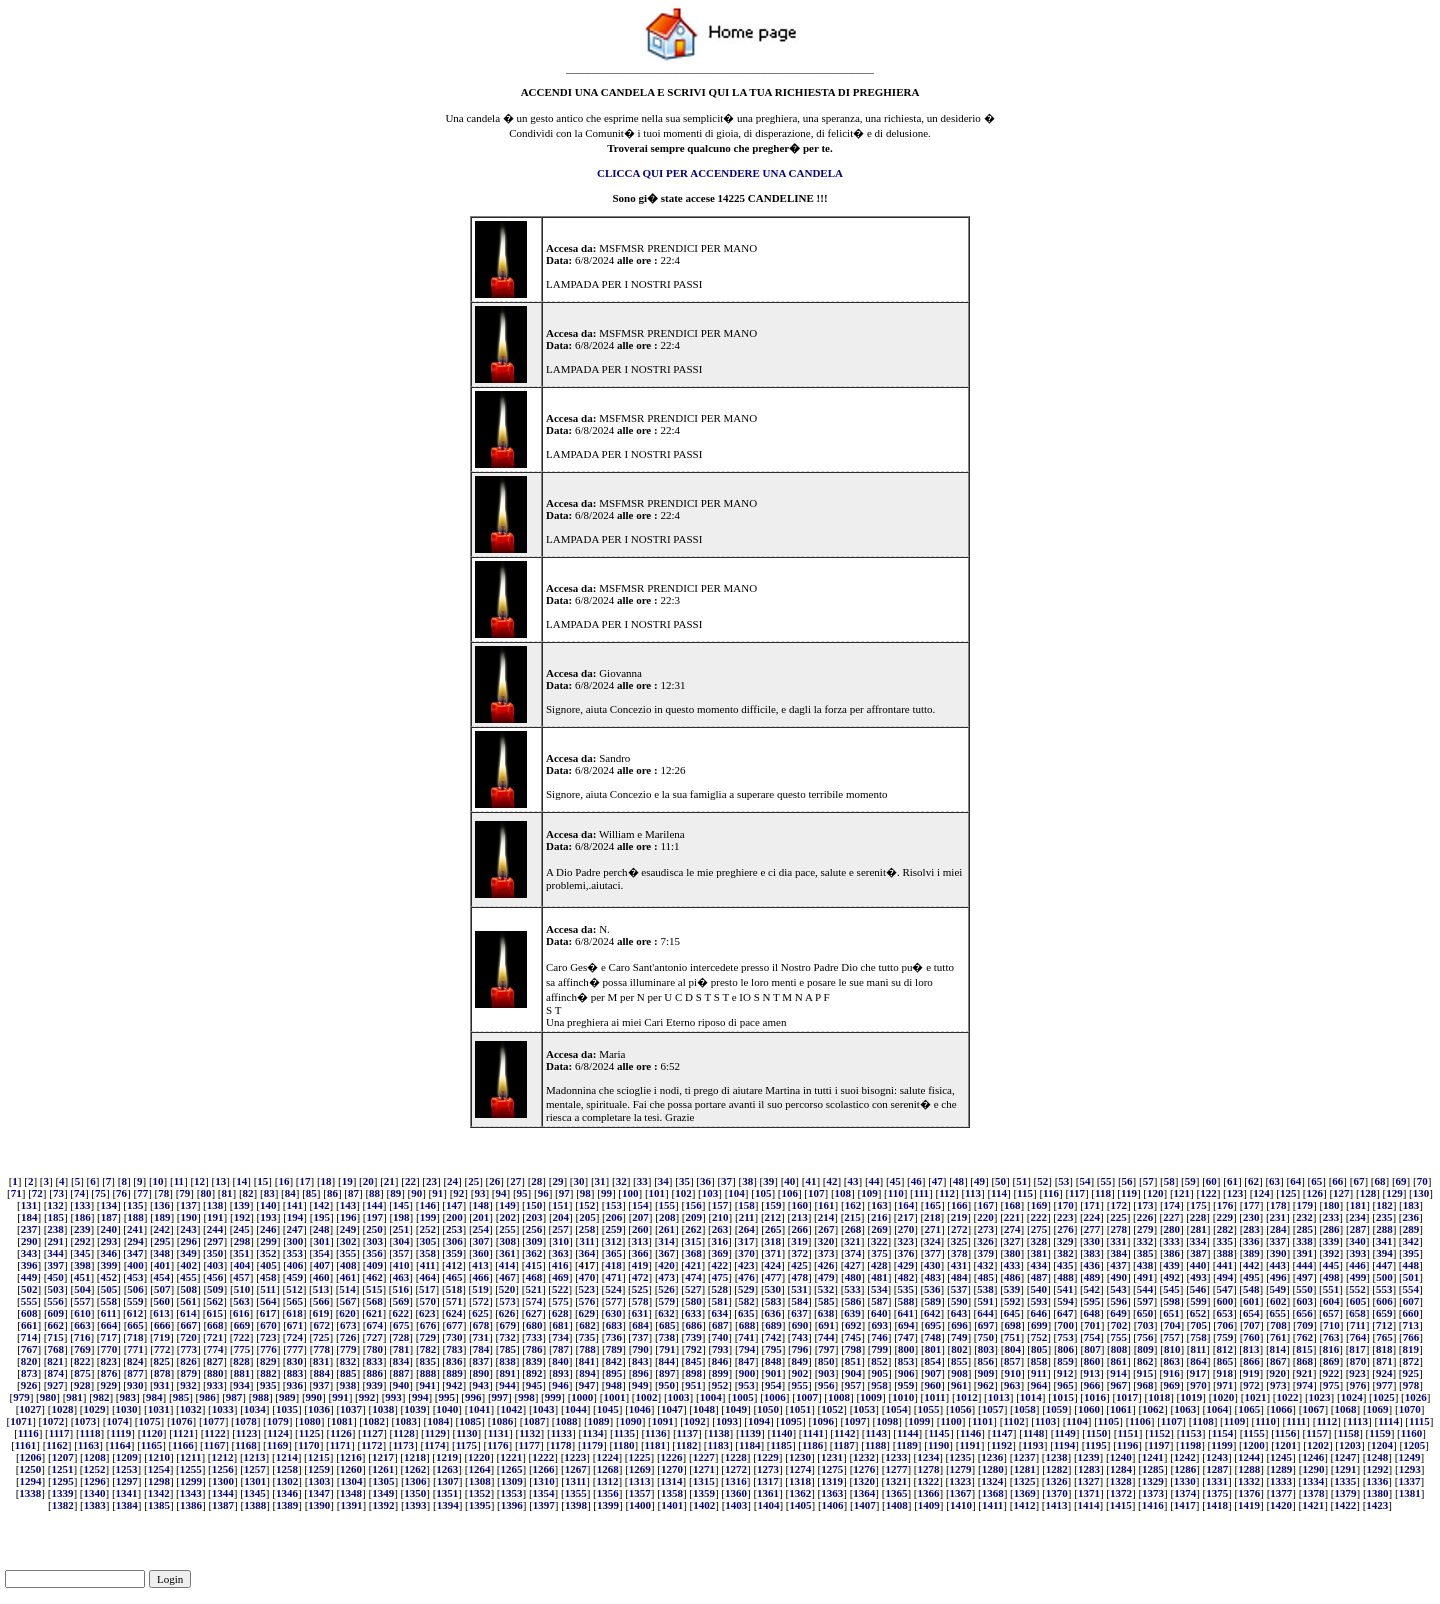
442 (1251, 1265)
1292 (1378, 1469)
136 (162, 1205)
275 (1039, 1229)
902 (800, 1373)
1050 (768, 1409)
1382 (63, 1505)
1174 (434, 1445)
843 (640, 1361)
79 (184, 1193)
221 (1012, 1217)
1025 (1384, 1397)
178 (1278, 1205)
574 (534, 1301)
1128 (403, 1433)
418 (613, 1265)
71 (16, 1193)
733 (534, 1337)
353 (295, 1253)
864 (1198, 1361)
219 (959, 1217)
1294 (31, 1481)
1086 (502, 1421)
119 (1129, 1193)
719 (162, 1337)
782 (428, 1349)
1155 (1253, 1433)
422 (719, 1265)
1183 (718, 1445)
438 (1145, 1265)
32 (621, 1181)
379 (986, 1253)
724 (295, 1337)
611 (109, 1313)
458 (268, 1277)
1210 (159, 1457)
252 (427, 1229)
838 (507, 1361)
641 (906, 1313)
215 (852, 1217)
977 (1384, 1385)
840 (560, 1361)
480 (853, 1277)
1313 (640, 1481)
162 (853, 1205)
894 (587, 1373)
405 (268, 1265)
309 (534, 1241)
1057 (993, 1409)
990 (314, 1397)
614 (188, 1313)
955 (799, 1385)
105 (763, 1193)
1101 (982, 1421)
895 (614, 1373)
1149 (1064, 1433)
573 (507, 1301)
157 (720, 1205)
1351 (447, 1493)
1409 (929, 1505)
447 (1384, 1265)
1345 (255, 1493)
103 (710, 1193)
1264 (479, 1469)
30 (579, 1181)
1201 (1286, 1445)
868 (1304, 1361)
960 (932, 1385)
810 (1172, 1349)
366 (640, 1253)
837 (481, 1361)
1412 (1024, 1505)
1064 (1217, 1409)
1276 (864, 1469)
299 (268, 1241)
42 (831, 1181)
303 (375, 1241)
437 (1118, 1265)
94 (501, 1193)
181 (1358, 1205)
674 (375, 1325)
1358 (672, 1493)
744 (826, 1337)
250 (374, 1229)
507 (162, 1289)
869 (1331, 1361)
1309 (512, 1481)
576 (587, 1301)
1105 (1108, 1421)
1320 (864, 1481)
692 (853, 1325)
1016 (1095, 1397)
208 (667, 1217)
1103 (1045, 1421)
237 (29, 1229)
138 (215, 1205)
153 (613, 1205)
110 (896, 1193)
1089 (599, 1421)
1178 (560, 1445)
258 (587, 1229)
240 (108, 1229)
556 (55, 1301)
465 (454, 1277)
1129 (435, 1433)
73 (58, 1193)
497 (1304, 1277)
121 (1182, 1193)
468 (534, 1277)
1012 (967, 1397)
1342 (159, 1493)
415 (533, 1265)
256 (534, 1229)
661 (29, 1325)
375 (879, 1253)
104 (736, 1193)
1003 (679, 1397)
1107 (1171, 1421)
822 (82, 1361)
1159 (1379, 1433)
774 (215, 1349)
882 (268, 1373)
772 (162, 1349)
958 (879, 1385)
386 (1172, 1253)
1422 (1345, 1505)
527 (693, 1289)
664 (109, 1325)
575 (560, 1301)
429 (906, 1265)
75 (100, 1193)
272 (959, 1229)
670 (268, 1325)
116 (1051, 1193)
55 (1105, 1181)
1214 (287, 1457)
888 (428, 1373)
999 (553, 1397)
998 (526, 1397)
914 (1118, 1373)
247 (295, 1229)
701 (1092, 1325)
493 (1198, 1277)
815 (1304, 1349)
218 (932, 1217)
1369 (1025, 1493)
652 (1198, 1313)
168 (1012, 1205)
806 (1066, 1349)
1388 (255, 1505)
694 (906, 1325)
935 (268, 1385)
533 (852, 1289)
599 (1198, 1301)
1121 (183, 1433)
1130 (466, 1433)
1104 (1076, 1421)
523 (587, 1289)
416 (560, 1265)
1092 (695, 1421)
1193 (1032, 1445)
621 (374, 1313)
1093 (727, 1421)
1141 (813, 1433)
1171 (340, 1445)
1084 (438, 1421)
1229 (768, 1457)
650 (1145, 1313)
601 (1251, 1301)
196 (348, 1217)
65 (1316, 1181)
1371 (1089, 1493)
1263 (447, 1469)
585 (826, 1301)
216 (879, 1217)
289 (1411, 1229)
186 (82, 1217)
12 (199, 1181)
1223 (575, 1457)
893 (561, 1373)
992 (367, 1397)
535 (906, 1289)
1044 (576, 1409)
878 (162, 1373)
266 (799, 1229)
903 (826, 1373)
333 (1171, 1241)
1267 (576, 1469)
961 (959, 1385)
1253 (127, 1469)
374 (853, 1253)
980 (48, 1397)
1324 (992, 1481)
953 (746, 1385)
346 (108, 1253)
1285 (1153, 1469)
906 (906, 1373)
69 (1401, 1181)
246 (268, 1229)
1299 (191, 1481)
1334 (1313, 1481)
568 (374, 1301)
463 (401, 1277)
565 (295, 1301)
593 (1039, 1301)
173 (1145, 1205)
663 (82, 1325)
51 (1021, 1181)
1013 (999, 1397)
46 (916, 1181)
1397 (544, 1505)
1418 (1217, 1505)
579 (667, 1301)
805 (1039, 1349)
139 (241, 1205)
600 (1225, 1301)
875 (82, 1373)
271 (932, 1229)
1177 (529, 1445)
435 (1065, 1265)
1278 (929, 1469)
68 (1379, 1181)
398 (82, 1265)
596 (1118, 1301)
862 (1145, 1361)
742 (773, 1337)
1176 (497, 1445)
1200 (1254, 1445)
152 (587, 1205)
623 (427, 1313)
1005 (743, 1397)
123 (1235, 1193)
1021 (1255, 1397)
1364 (864, 1493)
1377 (1281, 1493)
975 (1331, 1385)
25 (473, 1181)
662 (56, 1325)
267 (826, 1229)
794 (747, 1349)
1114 (1388, 1421)
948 (613, 1385)
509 (215, 1289)
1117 (59, 1433)
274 (1012, 1229)
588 (906, 1301)
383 (1092, 1253)
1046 (640, 1409)
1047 (672, 1409)
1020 (1223, 1397)
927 (55, 1385)
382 (1065, 1253)
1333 (1281, 1481)
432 (985, 1265)
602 (1278, 1301)
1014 (1031, 1397)
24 (452, 1181)
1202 (1318, 1445)
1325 (1024, 1481)
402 (188, 1265)
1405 (800, 1505)
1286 (1185, 1469)
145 (401, 1205)
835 (427, 1361)
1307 (448, 1481)
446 (1357, 1265)
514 (347, 1289)
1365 (896, 1493)
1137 (687, 1433)
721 (215, 1337)
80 (205, 1193)
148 (481, 1205)
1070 (1410, 1409)
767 (29, 1349)
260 (640, 1229)
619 (321, 1313)
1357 (640, 1493)
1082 (374, 1421)
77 (142, 1193)
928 (82, 1385)
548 (1251, 1289)
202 (507, 1217)
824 (135, 1361)
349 (188, 1253)
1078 (246, 1421)
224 (1092, 1217)
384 (1118, 1253)
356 (374, 1253)
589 (932, 1301)
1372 (1121, 1493)
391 (1304, 1253)
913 (1092, 1373)
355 (348, 1253)
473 (667, 1277)
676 (428, 1325)
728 (401, 1337)
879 (188, 1373)
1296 (95, 1481)
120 (1155, 1193)
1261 (383, 1469)
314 (666, 1241)
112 (947, 1193)
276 (1065, 1229)
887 (401, 1373)
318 (773, 1241)
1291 (1346, 1469)
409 (375, 1265)
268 (853, 1229)
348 (162, 1253)
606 (1384, 1301)
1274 (800, 1469)
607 (1411, 1301)
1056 (961, 1409)
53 (1063, 1181)
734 (560, 1337)
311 (587, 1241)
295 (162, 1241)
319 (799, 1241)
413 (480, 1265)
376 (906, 1253)
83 (269, 1193)
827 (215, 1361)
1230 (800, 1457)
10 (158, 1181)
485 (986, 1277)
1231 (832, 1457)
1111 (1296, 1421)
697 (986, 1325)
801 (933, 1349)
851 (853, 1361)
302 (348, 1241)
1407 (865, 1505)
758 (1198, 1337)
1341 (127, 1493)
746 (879, 1337)
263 (720, 1229)
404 (242, 1265)
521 (533, 1289)
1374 (1185, 1493)
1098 (887, 1421)
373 (826, 1253)
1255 (191, 1469)
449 (29, 1277)
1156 (1285, 1433)
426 (826, 1265)
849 (799, 1361)
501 (1411, 1277)
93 (479, 1193)
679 (507, 1325)
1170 (308, 1445)
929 (108, 1385)
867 (1278, 1361)
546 (1198, 1289)
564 (268, 1301)
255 (507, 1229)
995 (446, 1397)
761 (1278, 1337)
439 (1171, 1265)
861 (1118, 1361)
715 (55, 1337)
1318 (800, 1481)
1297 (127, 1481)
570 (427, 1301)
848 (773, 1361)
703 (1145, 1325)
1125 (309, 1433)
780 (375, 1349)
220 (985, 1217)
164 (906, 1205)
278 (1118, 1229)
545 (1171, 1289)
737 (640, 1337)
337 (1278, 1241)
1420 (1281, 1505)
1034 (255, 1409)
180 (1331, 1205)
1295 (63, 1481)
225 (1118, 1217)
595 (1092, 1301)
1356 (608, 1493)
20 (368, 1181)
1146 (970, 1433)
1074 (117, 1421)
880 (215, 1373)
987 (234, 1397)
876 (109, 1373)
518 (454, 1289)
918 (1224, 1373)
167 (986, 1205)
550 (1304, 1289)
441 (1224, 1265)
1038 (383, 1409)
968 (1145, 1385)
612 (135, 1313)
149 (507, 1205)
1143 (876, 1433)
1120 (151, 1433)
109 (869, 1193)
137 (188, 1205)
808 (1119, 1349)
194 (295, 1217)
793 (720, 1349)
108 (843, 1193)
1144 (907, 1433)
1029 (94, 1409)
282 (1225, 1229)
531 (799, 1289)
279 (1145, 1229)
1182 (686, 1445)
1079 (278, 1421)
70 (1422, 1181)
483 (932, 1277)
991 (340, 1397)
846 (720, 1361)
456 (215, 1277)
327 (1012, 1241)
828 (241, 1361)
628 (560, 1313)
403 (215, 1265)
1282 (1057, 1469)
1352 (479, 1493)
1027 (30, 1409)
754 (1092, 1337)
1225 (640, 1457)
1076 (182, 1421)
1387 (223, 1505)
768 (56, 1349)
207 (640, 1217)
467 (507, 1277)
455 (188, 1277)
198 (401, 1217)
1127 (372, 1433)
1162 (56, 1445)
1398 (576, 1505)
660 (1410, 1313)
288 (1384, 1229)
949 (640, 1385)
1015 (1063, 1397)
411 (428, 1265)
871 (1384, 1361)
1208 (95, 1457)
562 (215, 1301)
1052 (832, 1409)
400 (135, 1265)
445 (1331, 1265)
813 (1251, 1349)
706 (1225, 1325)
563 (241, 1301)
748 (932, 1337)
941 (427, 1385)
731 (481, 1337)
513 (321, 1289)
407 (321, 1265)
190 (188, 1217)
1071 (21, 1421)
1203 (1350, 1445)
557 (82, 1301)
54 (1084, 1181)
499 (1358, 1277)
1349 (383, 1493)
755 (1118, 1337)
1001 (614, 1397)
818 (1384, 1349)
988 (260, 1397)
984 (154, 1397)
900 (747, 1373)
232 (1304, 1217)
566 (321, 1301)
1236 (992, 1457)
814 (1278, 1349)
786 (534, 1349)
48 (958, 1181)
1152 (1159, 1433)
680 (534, 1325)
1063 (1185, 1409)
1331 (1217, 1481)
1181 (655, 1445)
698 (1012, 1325)
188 (135, 1217)
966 (1092, 1385)
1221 (511, 1457)
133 (82, 1205)
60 (1211, 1181)
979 (21, 1397)
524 (613, 1289)
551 (1331, 1289)
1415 (1121, 1505)
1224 (607, 1457)
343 (29, 1253)
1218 (415, 1457)
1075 (149, 1421)
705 (1198, 1325)
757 (1172, 1337)
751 (1012, 1337)
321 (852, 1241)
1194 (1064, 1445)
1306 (416, 1481)
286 (1331, 1229)
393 (1358, 1253)
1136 (655, 1433)
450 (55, 1277)
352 (268, 1253)
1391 (351, 1505)
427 (852, 1265)
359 (454, 1253)
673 (348, 1325)
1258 (287, 1469)
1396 (512, 1505)
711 (1358, 1325)
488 (1065, 1277)
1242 (1185, 1457)
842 (613, 1361)
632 (666, 1313)
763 (1331, 1337)
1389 (287, 1505)
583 (773, 1301)
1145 (938, 1433)
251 (401, 1229)
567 (348, 1301)
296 (188, 1241)
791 (667, 1349)
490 (1118, 1277)
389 (1251, 1253)
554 (1410, 1289)
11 (179, 1181)
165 (932, 1205)
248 (321, 1229)
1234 (928, 1457)
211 (747, 1217)
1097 (855, 1421)
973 (1278, 1385)
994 (420, 1397)
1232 (864, 1457)
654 (1251, 1313)
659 (1384, 1313)
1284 (1121, 1469)
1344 (223, 1493)
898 (693, 1373)
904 (853, 1373)
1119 (120, 1433)
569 (401, 1301)
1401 (672, 1505)
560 (162, 1301)
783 (454, 1349)
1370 (1057, 1493)
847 (746, 1361)
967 (1118, 1385)
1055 (929, 1409)
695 (933, 1325)
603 (1304, 1301)
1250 (30, 1469)
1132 (529, 1433)
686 (693, 1325)
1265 (511, 1469)
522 (560, 1289)
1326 (1057, 1481)
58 (1169, 1181)
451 (82, 1277)
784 (481, 1349)
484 (959, 1277)
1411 (992, 1505)
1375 (1217, 1493)
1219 (447, 1457)
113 (973, 1193)
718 (135, 1337)
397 (56, 1265)
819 (1410, 1349)
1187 (843, 1445)
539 (1012, 1289)
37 (726, 1181)
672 (321, 1325)
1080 (310, 1421)
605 (1358, 1301)
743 (799, 1337)
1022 (1287, 1397)
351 (241, 1253)
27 (515, 1181)
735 (587, 1337)
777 (295, 1349)
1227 (704, 1457)
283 (1251, 1229)
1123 (246, 1433)
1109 (1234, 1421)
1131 (498, 1433)
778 (321, 1349)
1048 (704, 1409)
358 (427, 1253)
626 (507, 1313)
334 (1198, 1241)
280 (1172, 1229)
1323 (960, 1481)
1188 (875, 1445)
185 (56, 1217)
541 (1065, 1289)
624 (454, 1313)
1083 (406, 1421)
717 (108, 1337)
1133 (561, 1433)
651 (1171, 1313)
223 (1065, 1217)
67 (1358, 1181)
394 (1384, 1253)
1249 (1409, 1457)
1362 (800, 1493)
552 (1357, 1289)
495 (1251, 1277)
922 (1331, 1373)
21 (389, 1181)
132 (55, 1205)
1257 (255, 1469)
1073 (85, 1421)
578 (640, 1301)
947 (587, 1385)
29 (557, 1181)
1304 (351, 1481)
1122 (214, 1433)
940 (401, 1385)
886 (375, 1373)
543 (1118, 1289)
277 (1092, 1229)
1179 (592, 1445)
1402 (704, 1505)
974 (1304, 1385)
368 (693, 1253)
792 (693, 1349)
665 (135, 1325)
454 (162, 1277)
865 (1225, 1361)
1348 (351, 1493)
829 (268, 1361)
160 (799, 1205)
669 (242, 1325)
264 (746, 1229)
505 (109, 1289)
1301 (255, 1481)
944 (507, 1385)
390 (1278, 1253)
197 (375, 1217)
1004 (711, 1397)
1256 (223, 1469)
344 (55, 1253)
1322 (928, 1481)
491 (1145, 1277)
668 (215, 1325)
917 (1198, 1373)
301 (321, 1241)
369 (720, 1253)
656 (1304, 1313)
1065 (1249, 1409)
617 (268, 1313)
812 (1224, 1349)
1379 (1346, 1493)
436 (1092, 1265)
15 (262, 1181)
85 (311, 1193)
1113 (1357, 1421)
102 (683, 1193)
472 (640, 1277)
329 (1065, 1241)
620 (347, 1313)
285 (1304, 1229)
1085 (470, 1421)
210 (720, 1217)
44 (874, 1181)
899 (720, 1373)
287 (1358, 1229)
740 (720, 1337)
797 (826, 1349)
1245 (1281, 1457)
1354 (544, 1493)
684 (640, 1325)
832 (348, 1361)
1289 (1281, 1469)
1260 (351, 1469)
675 (401, 1325)
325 (959, 1241)
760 (1251, 1337)
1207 (63, 1457)
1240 (1121, 1457)
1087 (534, 1421)
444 (1304, 1265)
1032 (191, 1409)
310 (561, 1241)
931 (162, 1385)
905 (880, 1373)
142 (321, 1205)
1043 (544, 1409)
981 (74, 1397)
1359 (704, 1493)
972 (1251, 1385)
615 (214, 1313)
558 (108, 1301)
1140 (781, 1433)
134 (108, 1205)
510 (242, 1289)
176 (1225, 1205)
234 (1357, 1217)
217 (906, 1217)
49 (979, 1181)
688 (747, 1325)
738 (667, 1337)
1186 (812, 1445)
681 (561, 1325)
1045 (608, 1409)
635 (746, 1313)
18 (326, 1181)
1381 (1410, 1493)
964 (1039, 1385)
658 (1357, 1313)
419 (640, 1265)
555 (29, 1301)
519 (480, 1289)
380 (1012, 1253)
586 (853, 1301)
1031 (159, 1409)
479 (826, 1277)
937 (321, 1385)
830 (295, 1361)
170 (1065, 1205)
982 (101, 1397)
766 (1411, 1337)
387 (1198, 1253)
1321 (896, 1481)
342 (1410, 1241)
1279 (961, 1469)
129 (1394, 1193)
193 (268, 1217)
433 (1012, 1265)
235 (1384, 1217)
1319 (832, 1481)
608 (29, 1313)
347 (135, 1253)
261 (667, 1229)
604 (1331, 1301)
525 (640, 1289)
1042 (511, 1409)
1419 (1249, 1505)
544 (1145, 1289)
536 (932, 1289)
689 (773, 1325)
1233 (896, 1457)
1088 (566, 1421)
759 (1225, 1337)
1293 (1410, 1469)
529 (746, 1289)
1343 (191, 1493)
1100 (950, 1421)
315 (693, 1241)
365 (613, 1253)
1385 (159, 1505)
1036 (319, 1409)
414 (507, 1265)
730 (454, 1337)
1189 (906, 1445)
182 (1384, 1205)
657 (1331, 1313)
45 (895, 1181)
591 (986, 1301)
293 (109, 1241)
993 (393, 1397)
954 (773, 1385)
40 (789, 1181)
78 (163, 1193)
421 (693, 1265)
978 (1411, 1385)
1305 (383, 1481)
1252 (94, 1469)
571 (454, 1301)
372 (799, 1253)
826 (188, 1361)
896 (640, 1373)
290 (29, 1241)
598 (1172, 1301)
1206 (31, 1457)
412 (454, 1265)
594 (1065, 1301)
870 (1358, 1361)
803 (986, 1349)
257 (560, 1229)
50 (1000, 1181)
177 (1251, 1205)
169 (1039, 1205)
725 (321, 1337)
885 (348, 1373)
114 (999, 1193)
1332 (1249, 1481)
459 (295, 1277)
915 (1145, 1373)
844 (667, 1361)
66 (1337, 1181)
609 (56, 1313)
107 (816, 1193)
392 (1331, 1253)
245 (241, 1229)
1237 (1024, 1457)
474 (693, 1277)
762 (1304, 1337)
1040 (447, 1409)
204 (561, 1217)
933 (215, 1385)
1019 (1191, 1397)
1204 (1382, 1445)
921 (1304, 1373)
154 (640, 1205)
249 (348, 1229)
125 (1288, 1193)
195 (321, 1217)
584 (799, 1301)
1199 (1221, 1445)
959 (906, 1385)
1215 (319, 1457)
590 (959, 1301)
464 (427, 1277)
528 (719, 1289)
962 (986, 1385)
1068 (1346, 1409)
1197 (1158, 1445)
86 (332, 1193)
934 (241, 1385)
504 (82, 1289)
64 (1295, 1181)
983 (128, 1397)
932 (188, 1385)
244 (215, 1229)
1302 (287, 1481)
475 (720, 1277)
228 (1198, 1217)
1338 (30, 1493)
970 (1198, 1385)
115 (1025, 1193)
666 (162, 1325)
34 (663, 1181)
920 (1278, 1373)
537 (959, 1289)
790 (640, 1349)
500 (1384, 1277)
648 (1092, 1313)
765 (1384, 1337)
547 (1224, 1289)
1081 (342, 1421)
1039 (415, 1409)
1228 (736, 1457)
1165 (151, 1445)
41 (810, 1181)
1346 (287, 1493)
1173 (403, 1445)
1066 (1281, 1409)
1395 (480, 1505)
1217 (383, 1457)
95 (522, 1193)
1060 (1089, 1409)
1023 (1320, 1397)
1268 (608, 1469)
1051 (800, 1409)
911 (1039, 1373)
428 (879, 1265)
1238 (1057, 1457)
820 (29, 1361)
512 (294, 1289)
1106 (1139, 1421)
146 (427, 1205)
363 (560, 1253)
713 (1410, 1325)
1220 (479, 1457)
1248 (1377, 1457)
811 (1198, 1349)
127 (1341, 1193)
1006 (775, 1397)
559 (135, 1301)
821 (55, 1361)
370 (746, 1253)
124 (1261, 1193)
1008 (839, 1397)
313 (640, 1241)
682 (587, 1325)
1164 (119, 1445)
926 (29, 1385)
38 (747, 1181)
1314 (672, 1481)
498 (1331, 1277)
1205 (1414, 1445)
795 (773, 1349)
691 (826, 1325)
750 (986, 1337)
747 (906, 1337)
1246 (1313, 1457)
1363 (832, 1493)
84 (290, 1193)
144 (374, 1205)
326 (985, 1241)
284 (1278, 1229)
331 (1118, 1241)
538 (985, 1289)
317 (746, 1241)
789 (614, 1349)
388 (1225, 1253)
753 (1065, 1337)
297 (215, 1241)
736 (613, 1337)
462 (374, 1277)
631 (640, 1313)
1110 (1265, 1421)
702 (1119, 1325)
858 (1039, 1361)
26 (494, 1181)
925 (1410, 1373)
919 (1251, 1373)
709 (1305, 1325)
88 (374, 1193)
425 (799, 1265)
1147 (1001, 1433)
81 (227, 1193)
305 (428, 1241)
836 (454, 1361)
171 (1092, 1205)
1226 (672, 1457)
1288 (1249, 1469)
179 (1304, 1205)
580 (693, 1301)
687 (720, 1325)
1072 (53, 1421)
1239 (1089, 1457)
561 (188, 1301)
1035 (287, 1409)
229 (1224, 1217)
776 (268, 1349)
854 (932, 1361)
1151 (1127, 1433)
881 (242, 1373)
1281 (1025, 1469)
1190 (938, 1445)
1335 (1345, 1481)
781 (401, 1349)
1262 (415, 1469)
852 (879, 1361)
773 (188, 1349)
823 (108, 1361)
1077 (214, 1421)
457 (241, 1277)
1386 (191, 1505)
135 (135, 1205)
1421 (1313, 1505)
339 (1331, 1241)
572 (481, 1301)
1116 (28, 1433)
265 (773, 1229)
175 (1198, 1205)
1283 (1089, 1469)
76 (121, 1193)
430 (932, 1265)
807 (1092, 1349)
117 (1077, 1193)
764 (1358, 1337)
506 (135, 1289)
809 (1145, 1349)
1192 (1001, 1445)
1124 (277, 1433)
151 (560, 1205)
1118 (90, 1433)
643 (959, 1313)
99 (606, 1193)
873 (29, 1373)
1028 (62, 1409)
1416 (1153, 1505)
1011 (934, 1397)
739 (693, 1337)
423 (746, 1265)
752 (1039, 1337)
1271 (704, 1469)
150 (534, 1205)
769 (82, 1349)
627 (533, 1313)
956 (826, 1385)
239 (82, 1229)
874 (56, 1373)
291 (56, 1241)
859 (1065, 1361)
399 (109, 1265)
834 (401, 1361)
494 (1225, 1277)
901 (773, 1373)
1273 (768, 1469)
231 (1278, 1217)
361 (507, 1253)
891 (507, 1373)
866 (1251, 1361)
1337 (1409, 1481)
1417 (1185, 1505)
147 (454, 1205)
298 (242, 1241)
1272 (736, 1469)
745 (853, 1337)
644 (985, 1313)
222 (1038, 1217)
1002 (647, 1397)
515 (374, 1289)
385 (1145, 1253)
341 (1384, 1241)
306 (454, 1241)
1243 (1217, 1457)
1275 (832, 1469)
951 (693, 1385)
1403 (736, 1505)
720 (188, 1337)
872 (1411, 1361)
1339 (62, 1493)
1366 (929, 1493)
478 (799, 1277)
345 (82, 1253)
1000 (582, 1397)
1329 (1153, 1481)
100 (630, 1193)
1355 (576, 1493)
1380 (1378, 1493)
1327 (1089, 1481)
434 (1038, 1265)
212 (773, 1217)
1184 (749, 1445)
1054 (896, 1409)
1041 (479, 1409)
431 (959, 1265)
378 (959, 1253)
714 (29, 1337)
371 (773, 1253)
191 (215, 1217)
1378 (1313, 1493)
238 (55, 1229)
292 (82, 1241)
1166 (182, 1445)
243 (188, 1229)
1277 (896, 1469)
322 (879, 1241)
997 (500, 1397)
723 (268, 1337)
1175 (466, 1445)
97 (564, 1193)
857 (1012, 1361)
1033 (223, 1409)
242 (162, 1229)
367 (667, 1253)
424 (773, 1265)
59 (1190, 1181)
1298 (159, 1481)
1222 (543, 1457)
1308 (480, 1481)
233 (1331, 1217)
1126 (340, 1433)
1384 (127, 1505)
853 (906, 1361)
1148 (1033, 1433)
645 (1012, 1313)
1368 (993, 1493)
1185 (780, 1445)
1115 (1419, 1421)
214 (826, 1217)
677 (454, 1325)
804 (1012, 1349)
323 (906, 1241)
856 (986, 1361)
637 (799, 1313)
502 (29, 1289)
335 (1224, 1241)
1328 (1121, 1481)
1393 (416, 1505)
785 (507, 1349)
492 (1172, 1277)
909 (986, 1373)
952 (720, 1385)
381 (1039, 1253)
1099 (919, 1421)
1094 (759, 1421)
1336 (1377, 1481)
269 (879, 1229)
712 (1384, 1325)
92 (458, 1193)
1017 (1127, 1397)
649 (1118, 1313)
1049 (736, 1409)
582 (746, 1301)
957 (853, 1385)
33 (642, 1181)
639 (852, 1313)
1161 (25, 1445)
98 (585, 1193)
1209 (127, 1457)
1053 (864, 1409)
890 (481, 1373)
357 (401, 1253)
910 (1012, 1373)
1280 (993, 1469)
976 (1358, 1385)
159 (773, 1205)
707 (1252, 1325)
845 (693, 1361)
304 (401, 1241)
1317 (768, 1481)
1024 (1352, 1397)
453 (135, 1277)
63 (1274, 1181)
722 (241, 1337)
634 (719, 1313)
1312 (607, 1481)
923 (1357, 1373)
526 (666, 1289)
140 (268, 1205)
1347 (319, 1493)
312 (613, 1241)
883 (295, 1373)
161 (826, 1205)
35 (684, 1181)
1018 (1159, 1397)
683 (614, 1325)
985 (181, 1397)
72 (37, 1193)
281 (1198, 1229)
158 (746, 1205)
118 (1103, 1193)
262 (693, 1229)
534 (879, 1289)
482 (906, 1277)
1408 (897, 1505)
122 (1208, 1193)
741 (746, 1337)
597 (1145, 1301)
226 (1145, 1217)
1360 (736, 1493)
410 (401, 1265)
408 (348, 1265)
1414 (1089, 1505)
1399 (608, 1505)
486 (1012, 1277)
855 (959, 1361)
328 (1038, 1241)
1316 (736, 1481)
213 (799, 1217)
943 (481, 1385)
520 (507, 1289)
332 (1145, 1241)
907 (933, 1373)
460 (321, 1277)
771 (135, 1349)
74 (79, 1193)
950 (667, 1385)
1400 (640, 1505)
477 (773, 1277)
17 (305, 1181)
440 (1198, 1265)
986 (207, 1397)
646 (1038, 1313)
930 (135, 1385)
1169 (277, 1445)
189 (162, 1217)
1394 (448, 1505)
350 (215, 1253)
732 (507, 1337)
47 (937, 1181)
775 (242, 1349)
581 (720, 1301)
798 (853, 1349)
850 (826, 1361)
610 (82, 1313)
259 (613, 1229)
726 (348, 1337)
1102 (1013, 1421)
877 (135, 1373)
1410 (961, 1505)
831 (321, 1361)
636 (773, 1313)
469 (560, 1277)
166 (959, 1205)
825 (162, 1361)
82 (248, 1193)
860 (1092, 1361)
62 (1253, 1181)
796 (800, 1349)
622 (401, 1313)
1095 (791, 1421)
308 (507, 1241)
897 (667, 1373)
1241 (1153, 1457)
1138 (718, 1433)
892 (534, 1373)
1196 (1127, 1445)
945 (534, 1385)
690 (800, 1325)
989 (287, 1397)
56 (1127, 1181)
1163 (88, 1445)
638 (826, 1313)
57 (1148, 1181)
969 (1172, 1385)
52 (1042, 1181)
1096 (823, 1421)
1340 (94, 1493)
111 (921, 1193)
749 (959, 1337)
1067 (1313, 1409)
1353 (511, 1493)
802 (959, 1349)
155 (667, 1205)
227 (1171, 1217)
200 (454, 1217)
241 (135, 1229)
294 (135, 1241)
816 (1331, 1349)
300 (295, 1241)
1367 (961, 1493)
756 (1145, 1337)
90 (416, 1193)
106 (789, 1193)
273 (986, 1229)
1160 (1411, 1433)
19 (347, 1181)
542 (1092, 1289)
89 (395, 1193)
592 (1012, 1301)
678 (481, 1325)
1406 (833, 1505)
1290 (1313, 1469)
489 (1092, 1277)
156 (693, 1205)
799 (880, 1349)
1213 (255, 1457)
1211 (190, 1457)
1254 (159, 1469)
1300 (223, 1481)
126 (1314, 1193)
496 (1278, 1277)
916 (1171, 1373)
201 (481, 1217)
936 (295, 1385)
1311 (575, 1481)
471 (613, 1277)
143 (348, 1205)
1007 (807, 1397)
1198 (1190, 1445)
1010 (903, 1397)
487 (1039, 1277)
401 (162, 1265)
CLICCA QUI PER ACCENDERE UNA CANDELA (720, 173)
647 (1065, 1313)
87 (353, 1193)
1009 (871, 1397)
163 (879, 1205)
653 (1224, 1313)
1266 (544, 1469)
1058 (1025, 1409)
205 (587, 1217)
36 (705, 1181)
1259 (319, 1469)
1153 (1190, 1433)
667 (188, 1325)
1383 (95, 1505)
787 (561, 1349)
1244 (1249, 1457)
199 (428, 1217)
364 (587, 1253)
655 (1278, 1313)
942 (454, 1385)
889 (454, 1373)
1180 (623, 1445)
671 (295, 1325)
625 (480, 1313)
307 (481, 1241)
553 (1384, 1289)
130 (1421, 1193)
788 (587, 1349)
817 (1357, 1349)
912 (1065, 1373)
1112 (1326, 1421)
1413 (1057, 1505)
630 (613, 1313)
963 (1012, 1385)
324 (932, 1241)
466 (481, 1277)
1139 (750, 1433)
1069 (1378, 1409)
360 (481, 1253)
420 (666, 1265)
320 (826, 1241)
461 (348, 1277)
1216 (351, 1457)
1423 (1377, 1505)
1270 (672, 1469)
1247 (1345, 1457)
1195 (1095, 1445)
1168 (245, 1445)
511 (268, 1289)
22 (410, 1181)
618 (294, 1313)
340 (1357, 1241)
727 (374, 1337)
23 (431, 1181)
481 (879, 1277)
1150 (1096, 1433)
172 (1118, 1205)
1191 (969, 1445)
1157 (1316, 1433)
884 (321, 1373)
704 (1172, 1325)
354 (321, 1253)
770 (109, 1349)
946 (560, 1385)
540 (1038, 1289)
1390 (319, 1505)
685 (667, 1325)
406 (295, 1265)
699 (1039, 1325)
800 (906, 1349)
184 (29, 1217)
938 (348, 1385)
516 (401, 1289)
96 (543, 1193)
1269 (640, 1469)
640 (879, 1313)
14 (241, 1181)
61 (1232, 1181)
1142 (844, 1433)
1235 (960, 1457)
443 (1278, 1265)
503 (56, 1289)
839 (534, 1361)
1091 (663, 1421)
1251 (62, 1469)
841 (587, 1361)
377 (932, 1253)
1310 (544, 1481)
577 (613, 1301)
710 (1331, 1325)
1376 (1249, 1493)
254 (481, 1229)
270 (906, 1229)
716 (82, 1337)
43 (853, 1181)
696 (959, 1325)
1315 (704, 1481)
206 (614, 1217)
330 (1092, 1241)
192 (242, 1217)
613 (161, 1313)
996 (473, 1397)
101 (657, 1193)
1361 (768, 1493)
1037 (351, 1409)
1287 (1217, 1469)
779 (348, 1349)
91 (437, 1193)
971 (1225, 1385)
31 (600, 1181)
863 (1172, 1361)
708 (1278, 1325)
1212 (222, 1457)
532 (826, 1289)
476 (746, 1277)
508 (188, 1289)
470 (587, 1277)
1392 (383, 1505)
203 (534, 1217)
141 (295, 1205)
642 (932, 1313)
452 (108, 1277)
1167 (214, 1445)
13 (220, 1181)
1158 (1348, 1433)
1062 (1153, 1409)
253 (454, 1229)
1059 (1057, 1409)
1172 (371, 1445)
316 (719, 1241)
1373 (1153, 1493)
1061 (1121, 1409)
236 (1410, 1217)
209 (693, 1217)
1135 (624, 1433)
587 (879, 1301)
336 (1251, 1241)
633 (693, 1313)
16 (283, 1181)
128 (1368, 1193)
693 (880, 1325)
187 (109, 1217)
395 (1411, 1253)
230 (1251, 1217)
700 (1066, 1325)
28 (536, 1181)
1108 (1202, 1421)
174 (1172, 1205)
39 (768, 1181)
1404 (768, 1505)
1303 (319, 1481)
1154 (1222, 1433)
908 (959, 1373)
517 (427, 1289)
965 (1065, 1385)
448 (1410, 1265)
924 (1384, 1373)
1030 (127, 1409)
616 (241, 1313)
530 (773, 1289)
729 (427, 1337)
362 (534, 1253)
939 (374, 1385)
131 (29, 1205)
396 (29, 1265)
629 (587, 1313)
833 (374, 1361)
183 (1411, 1205)
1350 (415, 1493)
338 (1304, 1241)
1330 (1185, 1481)
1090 (631, 1421)
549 (1278, 1289)
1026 (1416, 1397)
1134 (592, 1433)
